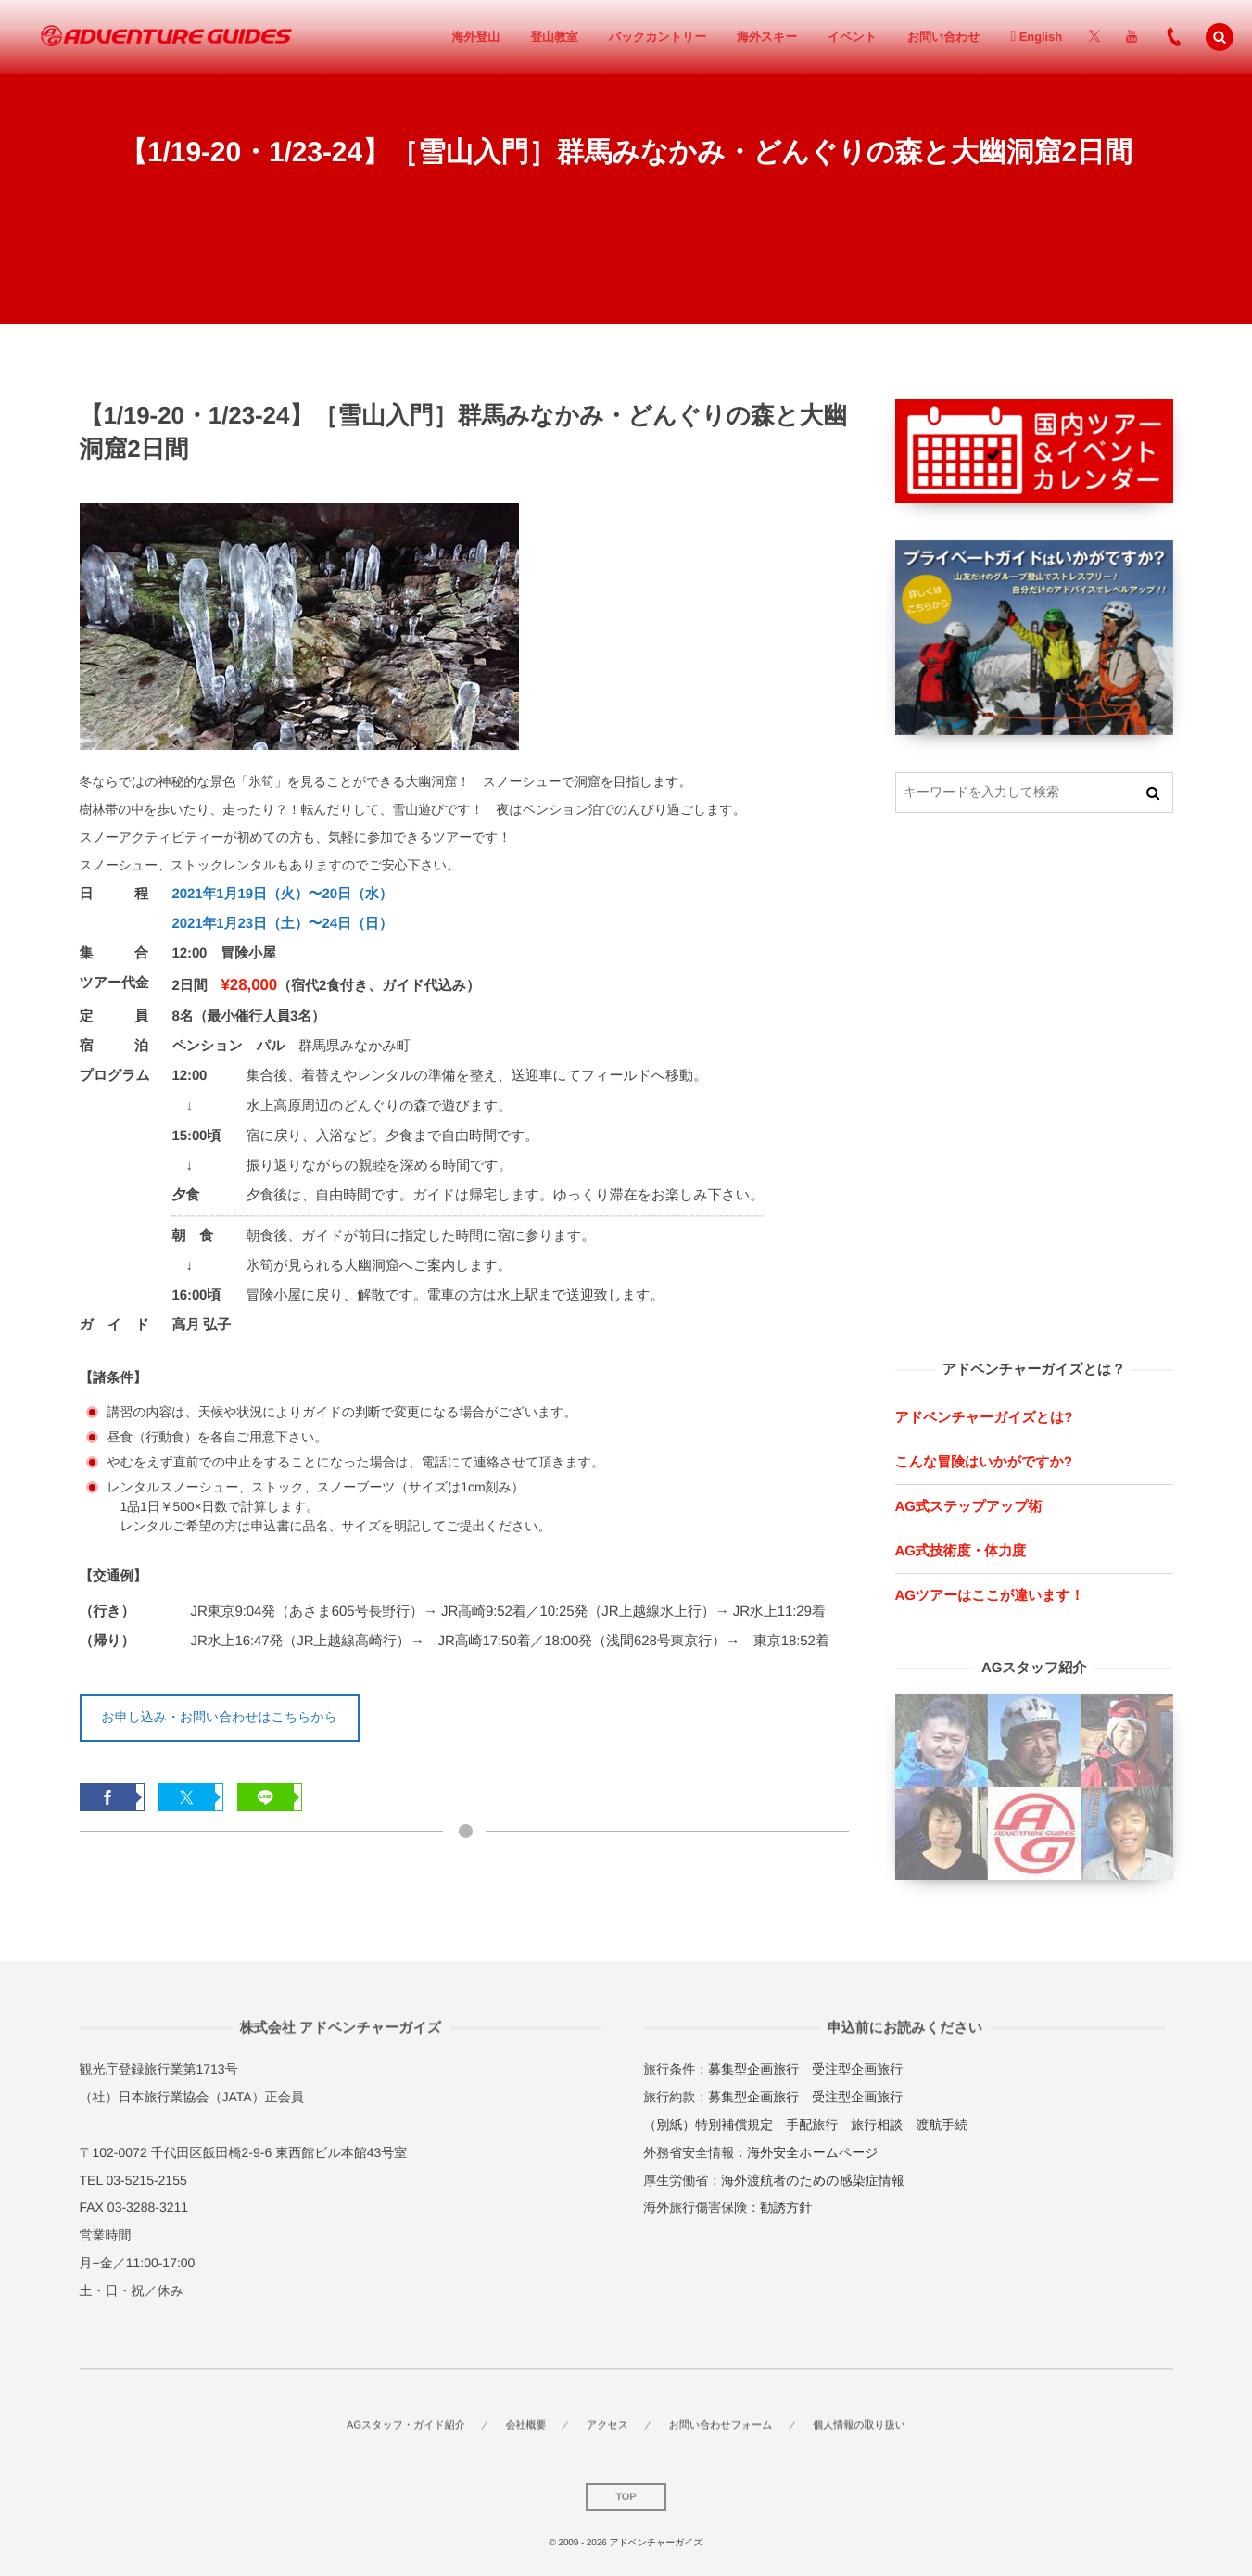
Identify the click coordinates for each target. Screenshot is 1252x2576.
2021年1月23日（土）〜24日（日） (282, 924)
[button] (1219, 37)
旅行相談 (877, 2124)
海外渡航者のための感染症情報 (812, 2180)
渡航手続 (941, 2124)
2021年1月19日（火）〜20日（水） (282, 894)
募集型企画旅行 (753, 2069)
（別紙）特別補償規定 (708, 2124)
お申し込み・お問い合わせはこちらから (219, 1716)
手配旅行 (812, 2124)
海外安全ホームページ (812, 2152)
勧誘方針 (786, 2207)
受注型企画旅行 (857, 2069)
